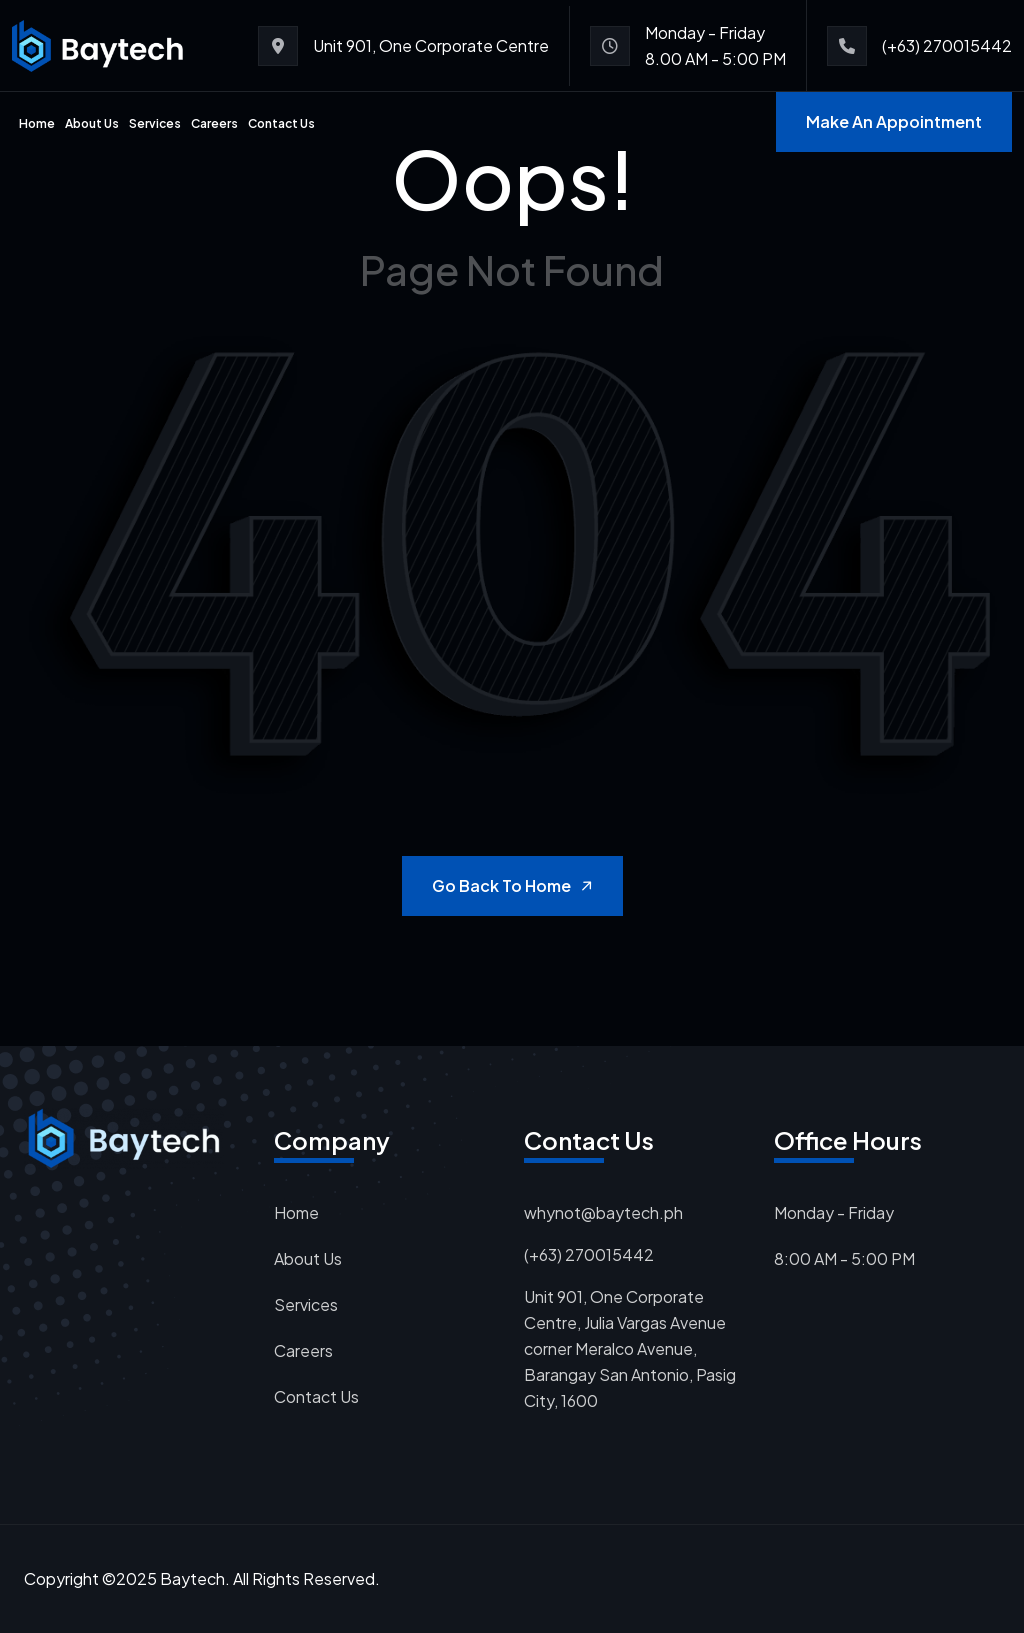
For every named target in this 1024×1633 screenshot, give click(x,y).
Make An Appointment (894, 121)
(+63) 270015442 (947, 45)
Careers (214, 124)
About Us (92, 124)
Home (37, 124)
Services (155, 124)
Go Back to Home (514, 885)
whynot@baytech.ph (603, 1212)
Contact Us (281, 124)
